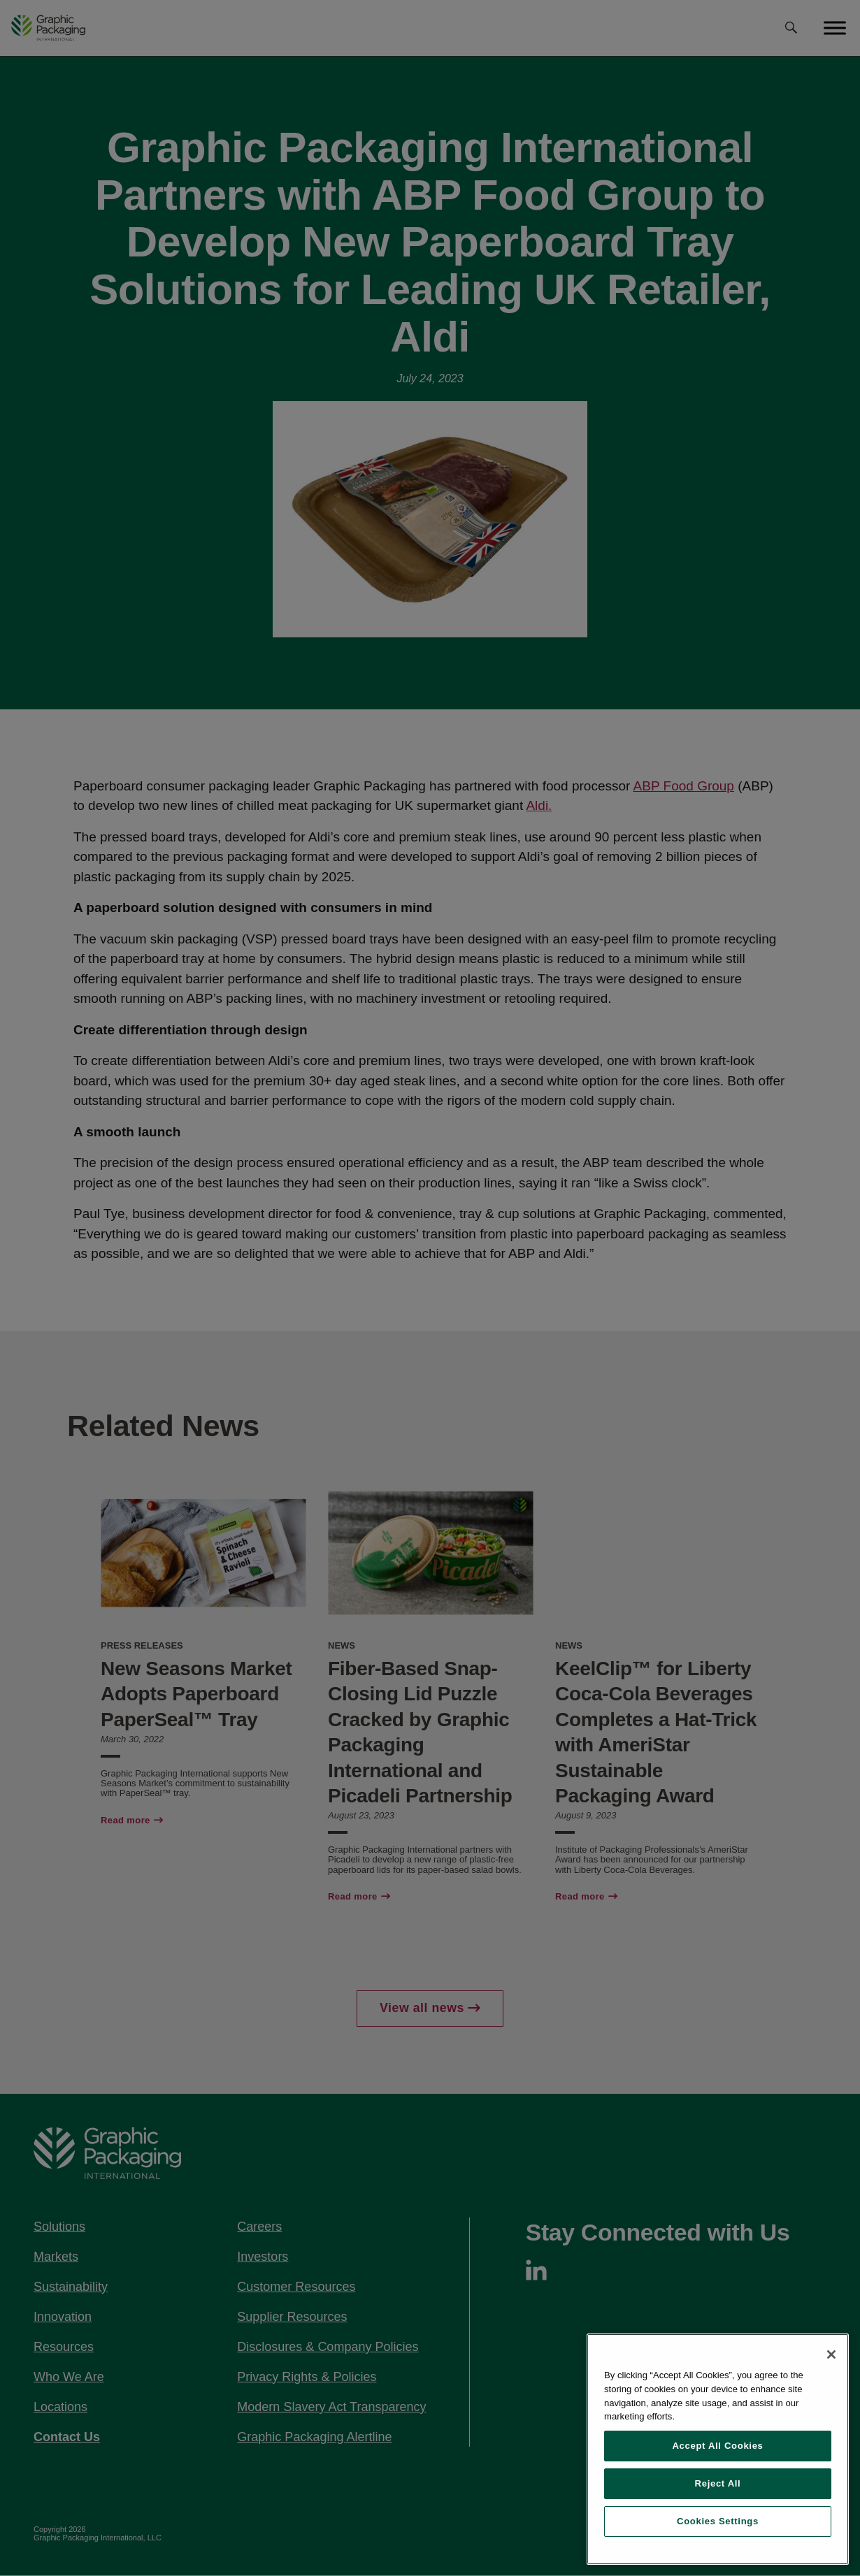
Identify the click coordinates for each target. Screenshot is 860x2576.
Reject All (718, 2483)
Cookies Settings (718, 2521)
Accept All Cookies (717, 2445)
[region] (718, 2449)
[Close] (831, 2354)
